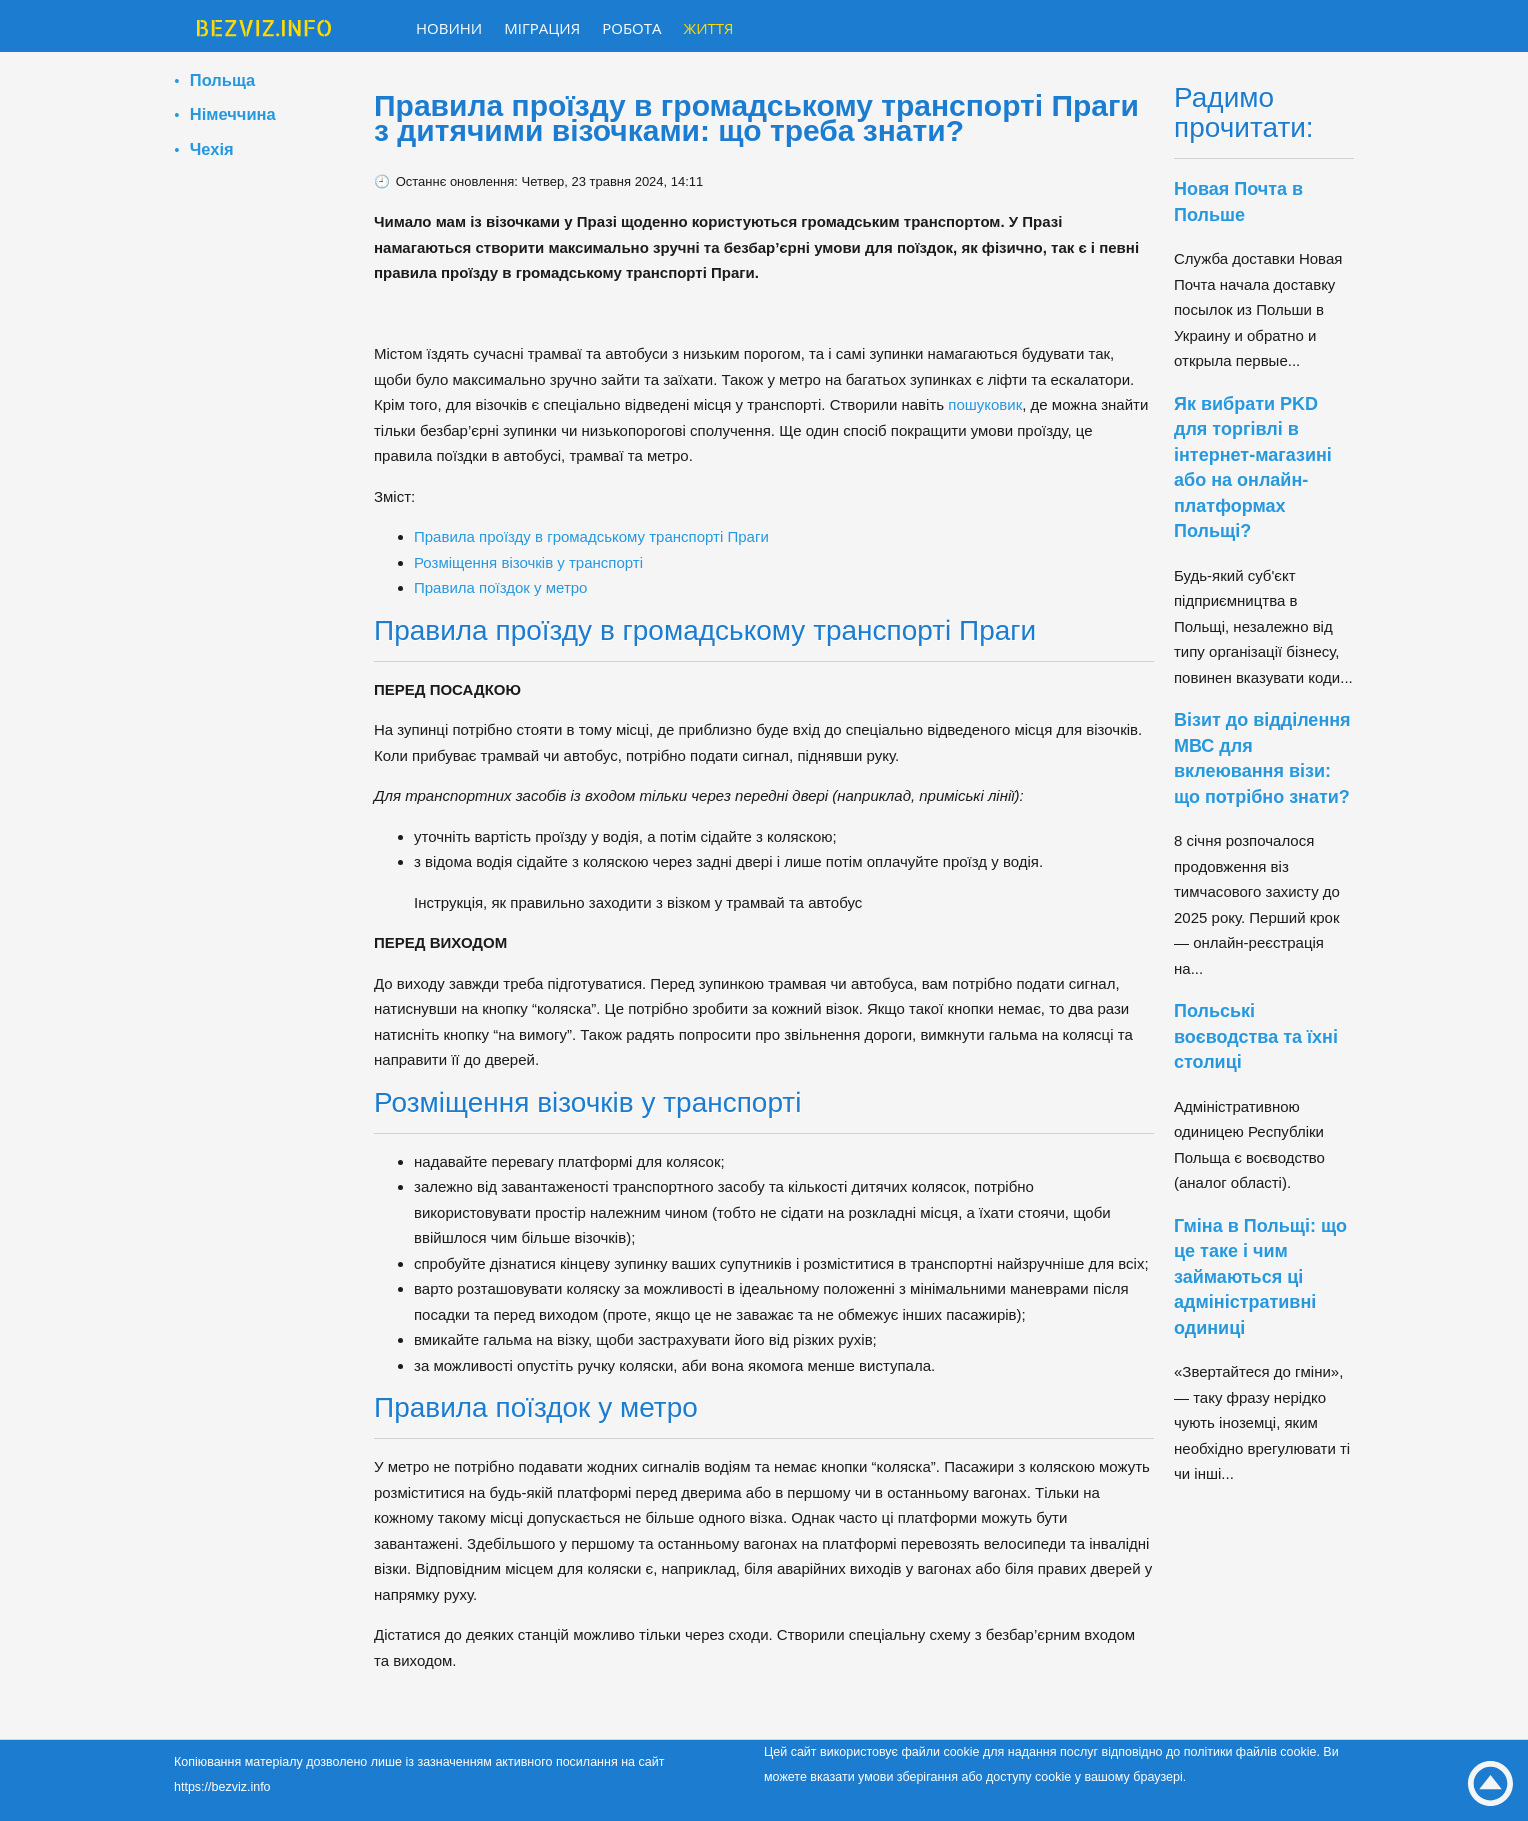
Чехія (212, 149)
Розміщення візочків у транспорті (528, 562)
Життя (709, 28)
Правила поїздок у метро (500, 587)
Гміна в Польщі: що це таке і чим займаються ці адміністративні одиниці (1260, 1277)
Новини (449, 28)
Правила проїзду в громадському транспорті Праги (591, 536)
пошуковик (985, 404)
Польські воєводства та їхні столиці (1256, 1036)
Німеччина (233, 114)
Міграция (542, 28)
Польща (222, 80)
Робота (631, 28)
